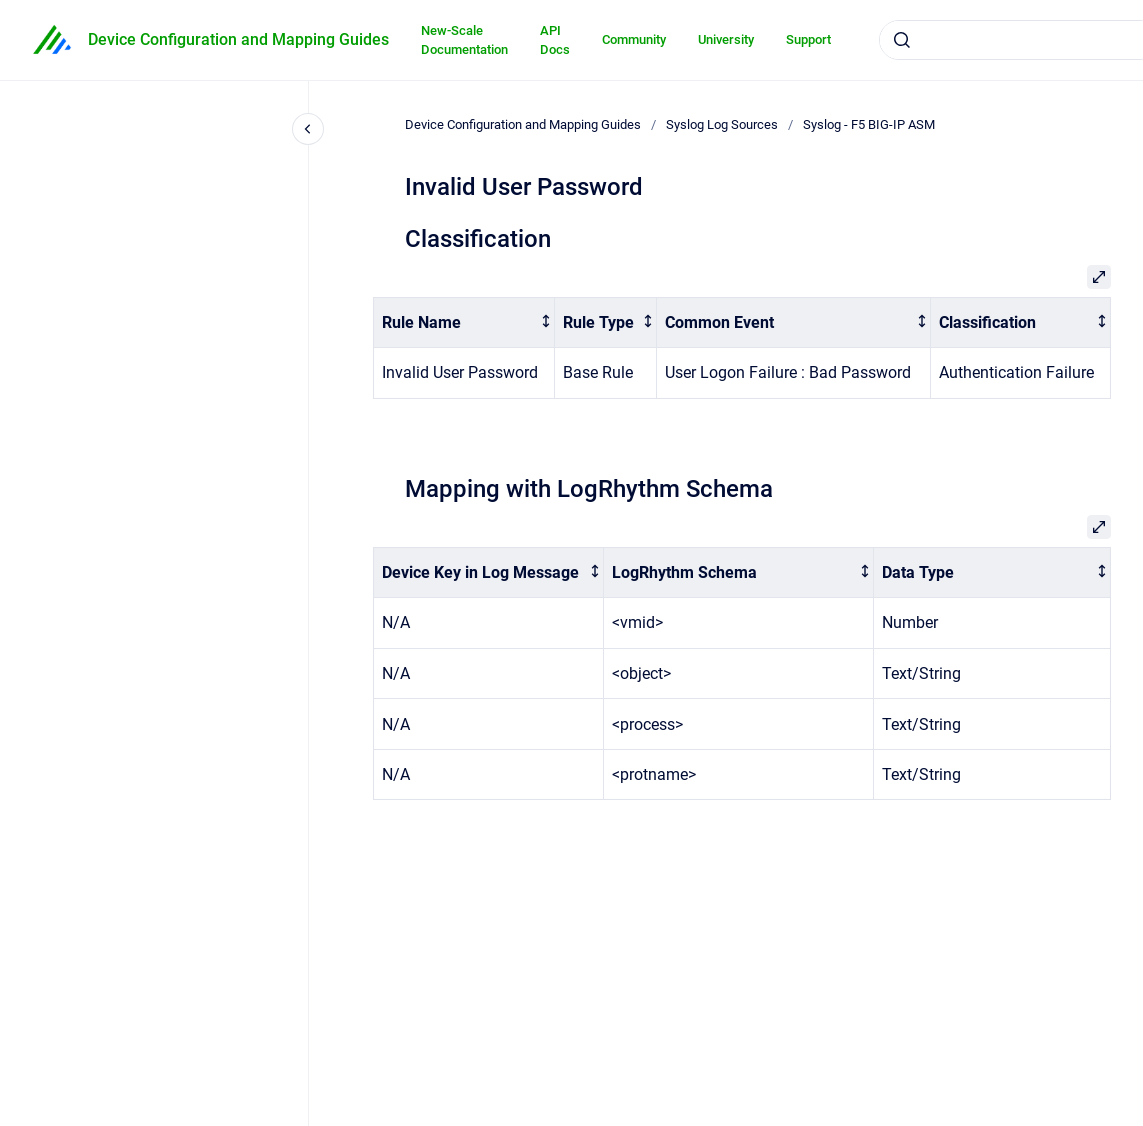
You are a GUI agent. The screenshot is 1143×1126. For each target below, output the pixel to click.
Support (808, 39)
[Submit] (902, 40)
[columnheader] (464, 322)
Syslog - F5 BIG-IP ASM (869, 124)
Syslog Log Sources (722, 124)
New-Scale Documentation (464, 40)
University (726, 39)
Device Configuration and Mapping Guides (238, 39)
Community (634, 39)
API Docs (555, 40)
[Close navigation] (308, 129)
